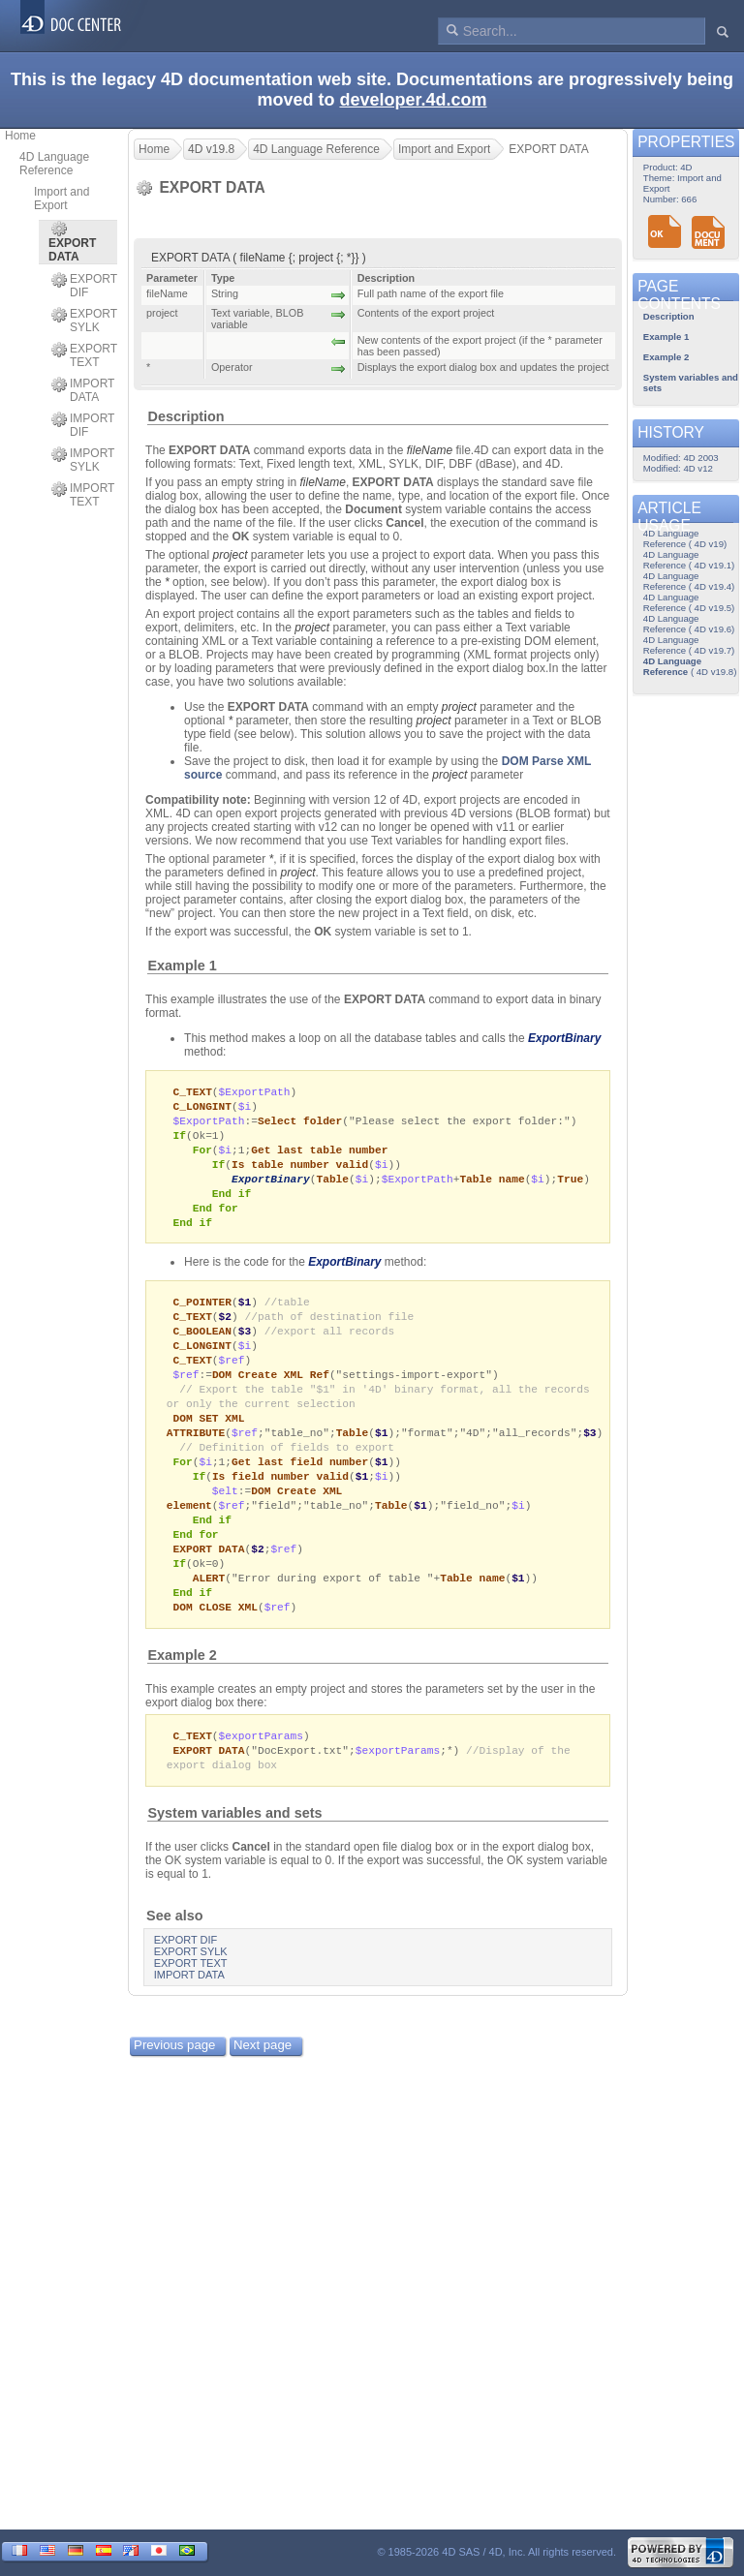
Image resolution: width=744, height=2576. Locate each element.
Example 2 (182, 1686)
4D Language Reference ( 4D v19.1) (688, 559)
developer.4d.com (412, 99)
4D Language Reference (54, 163)
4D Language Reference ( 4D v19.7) (688, 645)
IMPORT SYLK (82, 460)
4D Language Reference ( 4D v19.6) (688, 623)
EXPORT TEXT (84, 355)
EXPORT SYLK (84, 320)
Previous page (174, 2078)
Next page (262, 2078)
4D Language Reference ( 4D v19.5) (688, 602)
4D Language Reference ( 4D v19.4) (688, 581)
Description (186, 416)
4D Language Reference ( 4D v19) (685, 538)
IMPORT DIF (82, 425)
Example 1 (182, 965)
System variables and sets (235, 1847)
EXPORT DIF (84, 285)
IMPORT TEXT (82, 494)
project (230, 555)
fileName (429, 450)
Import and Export (61, 198)
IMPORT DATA (82, 390)
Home (20, 135)
